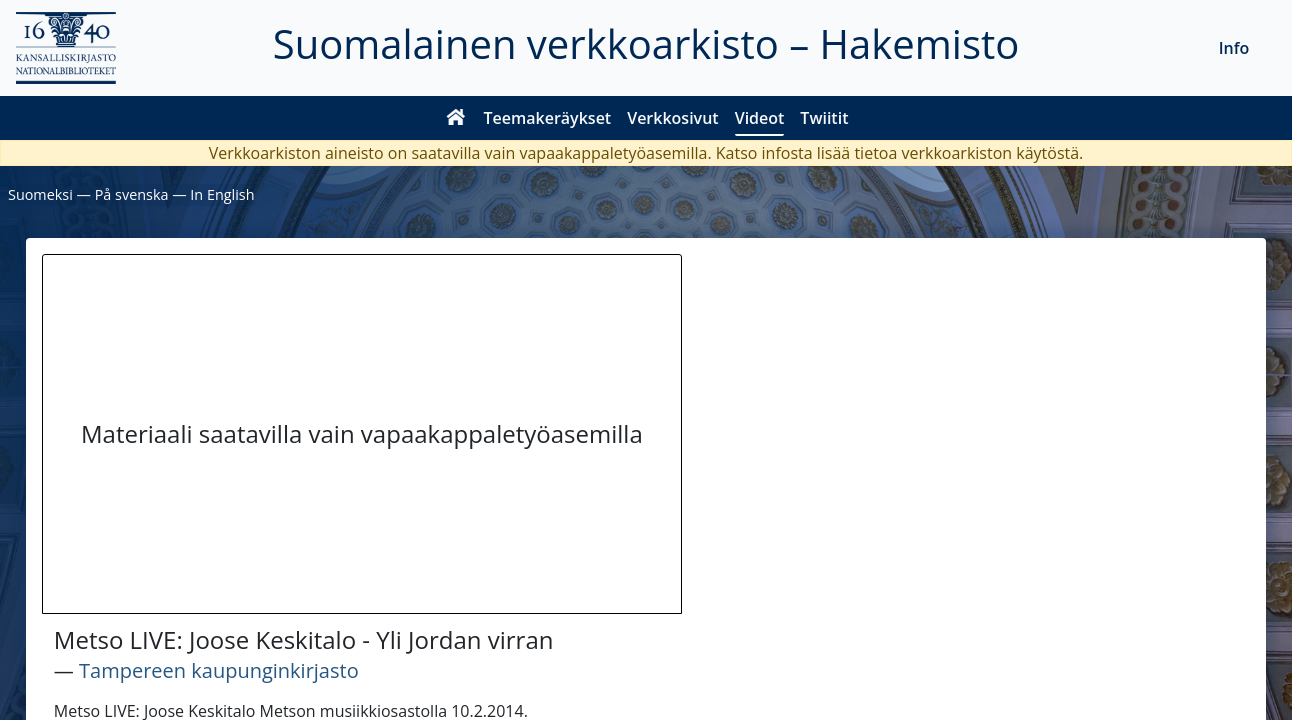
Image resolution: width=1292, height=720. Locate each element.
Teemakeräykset (548, 118)
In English (222, 194)
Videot (760, 118)
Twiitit (824, 118)
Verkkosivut (672, 118)
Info (1234, 48)
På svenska (132, 194)
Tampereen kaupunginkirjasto (219, 670)
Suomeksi (40, 194)
